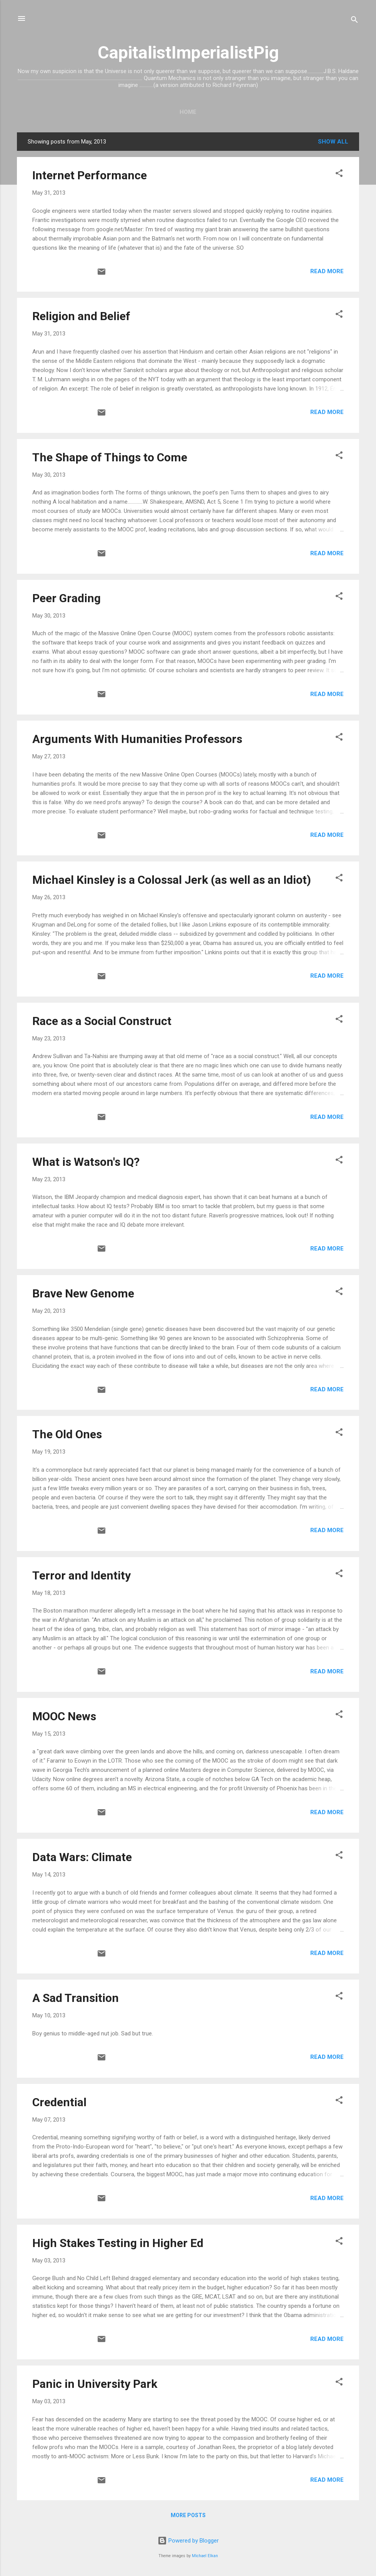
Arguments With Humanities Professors (137, 739)
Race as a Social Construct (101, 1021)
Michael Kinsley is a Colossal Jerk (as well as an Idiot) (171, 879)
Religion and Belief (81, 316)
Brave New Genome (83, 1293)
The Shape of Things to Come (109, 457)
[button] (339, 174)
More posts (188, 2515)
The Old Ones (67, 1434)
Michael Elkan (205, 2555)
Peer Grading (66, 598)
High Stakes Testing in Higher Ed (117, 2243)
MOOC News (64, 1716)
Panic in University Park (94, 2384)
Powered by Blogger (188, 2540)
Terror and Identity (81, 1575)
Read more (327, 271)
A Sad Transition (75, 1998)
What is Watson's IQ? (86, 1162)
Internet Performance (89, 175)
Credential (59, 2102)
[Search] (354, 21)
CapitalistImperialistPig (188, 52)
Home (188, 112)
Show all (333, 141)
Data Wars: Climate (82, 1857)
